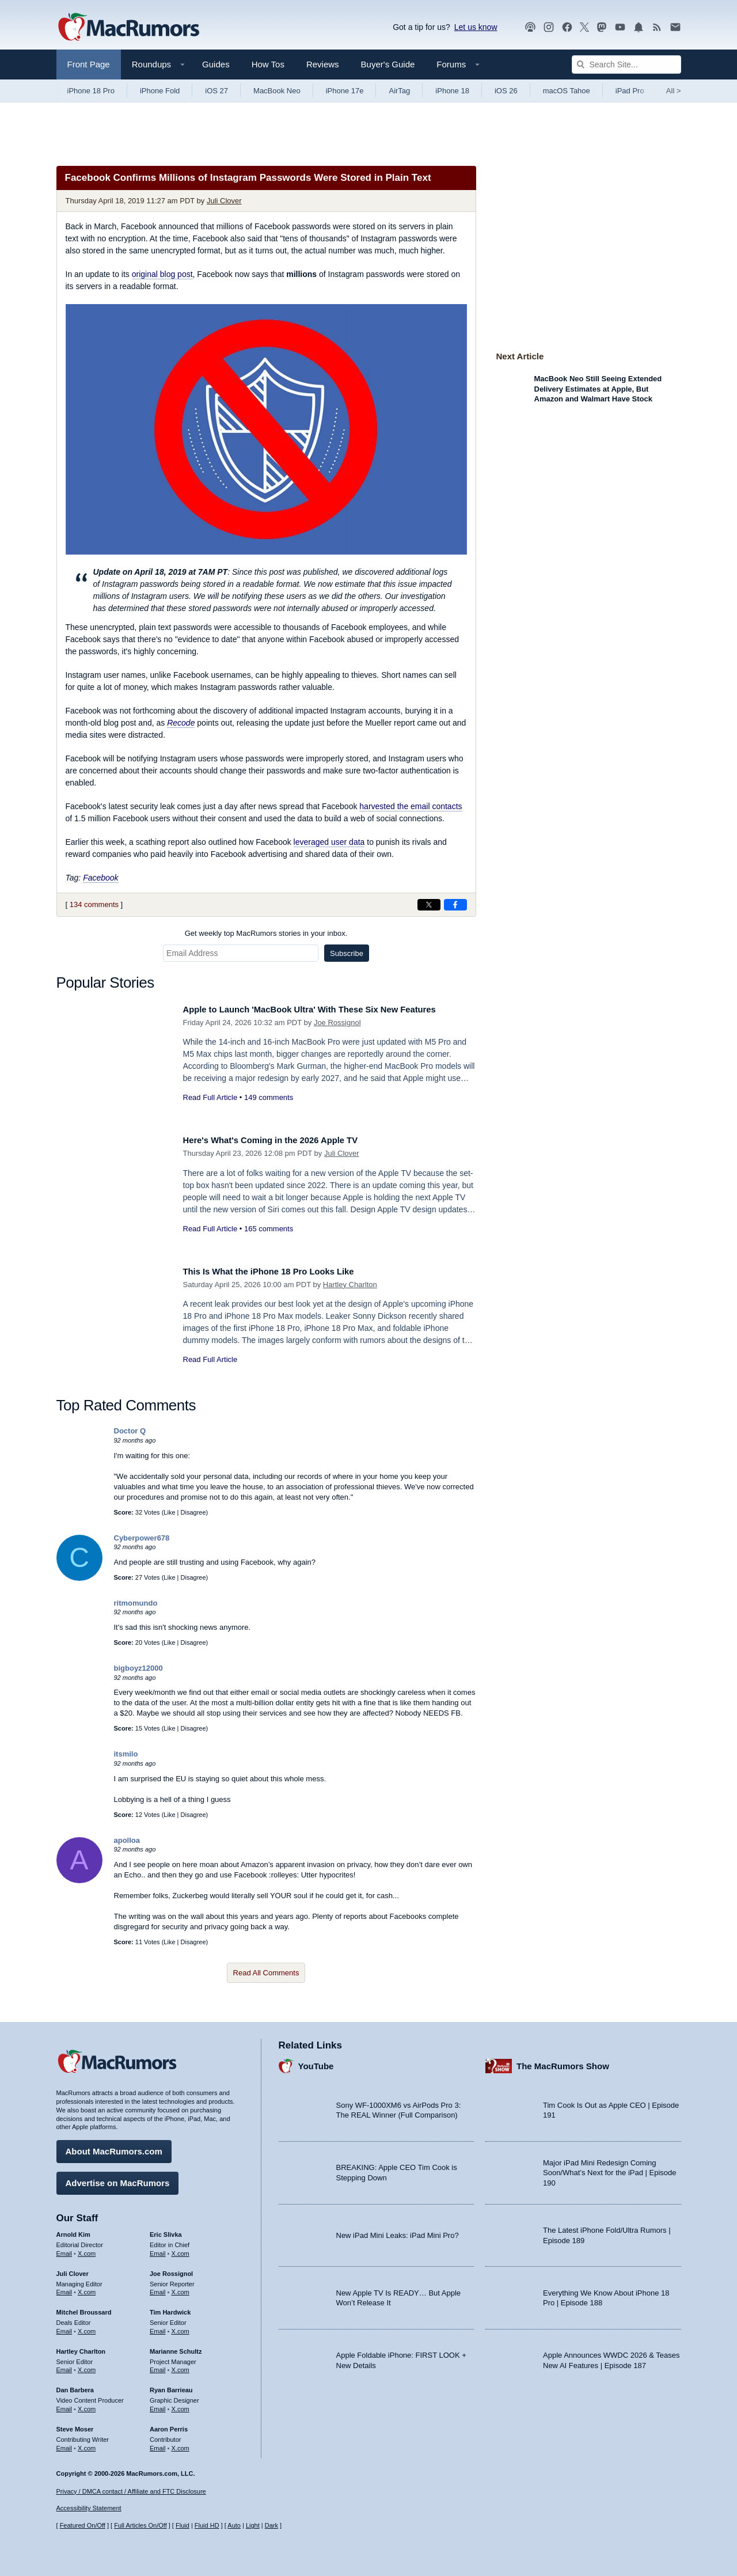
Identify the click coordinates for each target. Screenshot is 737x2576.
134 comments (94, 904)
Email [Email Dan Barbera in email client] (64, 2405)
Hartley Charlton (350, 1284)
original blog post (162, 274)
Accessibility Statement (88, 2508)
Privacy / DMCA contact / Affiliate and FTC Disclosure (131, 2491)
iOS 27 (216, 90)
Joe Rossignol (337, 1022)
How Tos (268, 64)
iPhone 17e (345, 90)
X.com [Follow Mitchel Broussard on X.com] (87, 2327)
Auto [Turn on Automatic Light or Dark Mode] (234, 2525)
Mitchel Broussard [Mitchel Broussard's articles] (84, 2308)
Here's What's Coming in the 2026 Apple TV (283, 1140)
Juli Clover (224, 200)
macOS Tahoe (566, 90)
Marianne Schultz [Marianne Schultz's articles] (176, 2346)
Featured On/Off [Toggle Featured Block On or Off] (82, 2525)
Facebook (100, 877)
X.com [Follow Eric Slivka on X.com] (180, 2248)
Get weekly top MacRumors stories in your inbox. (266, 933)
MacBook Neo (277, 90)
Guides (216, 64)
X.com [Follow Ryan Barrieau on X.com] (180, 2405)
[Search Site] (626, 64)
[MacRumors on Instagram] (548, 27)
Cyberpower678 (142, 1538)
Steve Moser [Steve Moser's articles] (75, 2424)
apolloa (127, 1840)
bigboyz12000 (138, 1668)
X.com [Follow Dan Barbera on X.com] (87, 2405)
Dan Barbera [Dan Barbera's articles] (75, 2385)
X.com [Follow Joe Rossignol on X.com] (180, 2288)
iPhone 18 (452, 90)
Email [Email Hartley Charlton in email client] (64, 2365)
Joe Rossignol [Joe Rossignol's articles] (171, 2269)
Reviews (322, 64)
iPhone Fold (160, 90)
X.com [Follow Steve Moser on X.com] (87, 2443)
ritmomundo (136, 1603)
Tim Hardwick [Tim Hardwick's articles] (170, 2308)
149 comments (268, 1097)
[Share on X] (428, 904)
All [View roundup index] (673, 90)
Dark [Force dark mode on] (271, 2525)
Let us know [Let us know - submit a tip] (475, 27)
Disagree (193, 1512)
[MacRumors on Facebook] (567, 27)
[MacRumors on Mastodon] (601, 27)
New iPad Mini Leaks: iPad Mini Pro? (397, 2230)
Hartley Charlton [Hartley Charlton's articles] (81, 2346)
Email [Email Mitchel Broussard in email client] (64, 2327)
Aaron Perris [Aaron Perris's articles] (169, 2424)
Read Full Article (210, 1097)
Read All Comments (266, 1972)
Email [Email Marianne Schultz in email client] (158, 2365)
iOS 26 (506, 90)
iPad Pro (630, 90)
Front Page (88, 64)
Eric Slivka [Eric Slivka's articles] (166, 2230)
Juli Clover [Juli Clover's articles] (72, 2269)
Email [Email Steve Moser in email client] (64, 2443)
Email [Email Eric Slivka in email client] (158, 2248)
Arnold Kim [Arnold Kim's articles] (73, 2230)
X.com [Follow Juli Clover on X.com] (87, 2288)
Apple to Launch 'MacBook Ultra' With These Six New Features (328, 1009)
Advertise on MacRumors (118, 2179)
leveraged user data (329, 842)
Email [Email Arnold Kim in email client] (64, 2248)
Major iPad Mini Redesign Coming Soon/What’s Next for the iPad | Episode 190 (610, 2168)
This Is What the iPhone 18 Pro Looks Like (281, 1271)
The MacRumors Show (562, 2061)
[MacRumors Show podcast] (530, 27)
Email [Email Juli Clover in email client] (64, 2288)
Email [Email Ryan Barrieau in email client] (158, 2405)
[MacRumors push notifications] (638, 27)
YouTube (316, 2061)
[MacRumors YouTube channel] (620, 27)
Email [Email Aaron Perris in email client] (158, 2443)
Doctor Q (130, 1431)
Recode (181, 722)
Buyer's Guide (388, 64)
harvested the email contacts (410, 806)
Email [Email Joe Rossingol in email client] (158, 2288)
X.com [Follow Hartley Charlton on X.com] (87, 2365)
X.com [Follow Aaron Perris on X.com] (180, 2443)
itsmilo (126, 1754)
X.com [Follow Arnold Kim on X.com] (87, 2248)
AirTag (399, 90)
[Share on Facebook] (455, 904)
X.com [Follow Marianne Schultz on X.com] (180, 2365)
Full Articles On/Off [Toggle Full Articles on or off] (140, 2525)
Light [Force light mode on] (253, 2525)
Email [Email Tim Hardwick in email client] (158, 2327)
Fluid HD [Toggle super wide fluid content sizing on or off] (207, 2525)
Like (169, 1512)
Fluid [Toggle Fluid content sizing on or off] (182, 2525)
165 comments (268, 1228)
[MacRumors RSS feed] (657, 27)
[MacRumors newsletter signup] (675, 27)
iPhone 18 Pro (91, 90)
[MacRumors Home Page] (128, 28)
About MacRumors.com (114, 2147)
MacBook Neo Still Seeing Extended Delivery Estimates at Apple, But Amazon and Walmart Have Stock (598, 388)
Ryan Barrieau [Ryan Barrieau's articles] (171, 2385)
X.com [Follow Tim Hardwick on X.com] (180, 2327)
